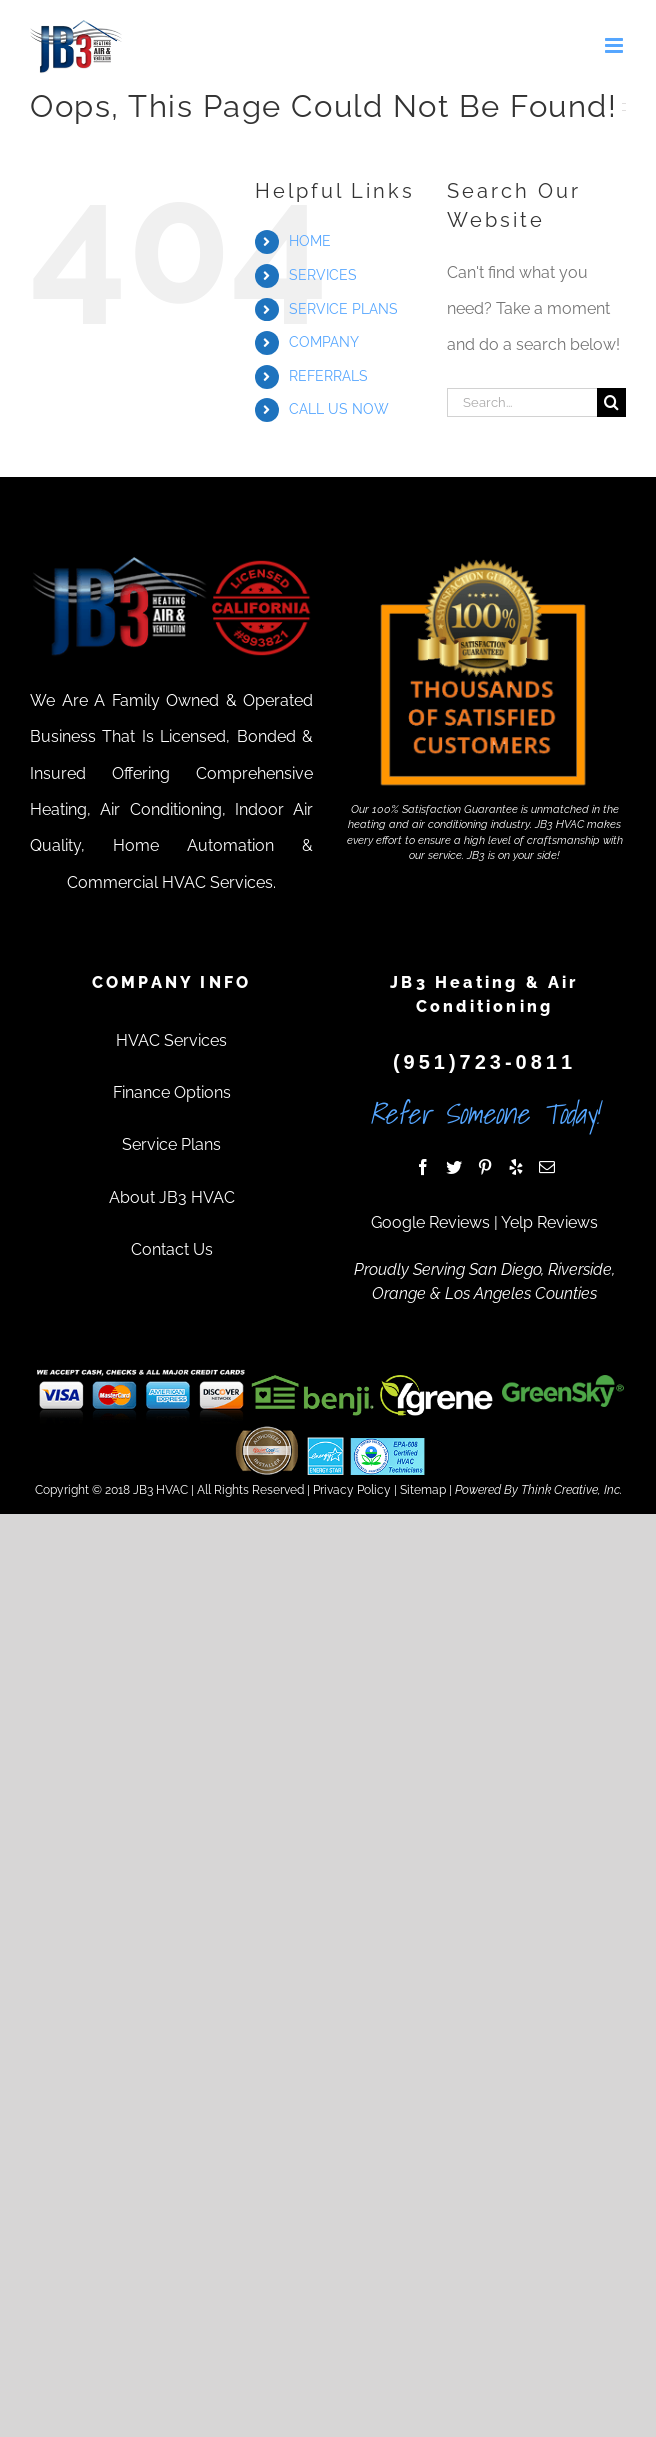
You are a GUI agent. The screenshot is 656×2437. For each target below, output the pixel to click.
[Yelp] (516, 1167)
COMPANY (324, 342)
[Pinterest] (485, 1167)
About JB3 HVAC (172, 1197)
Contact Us (172, 1249)
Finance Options (172, 1092)
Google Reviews (430, 1222)
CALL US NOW (339, 409)
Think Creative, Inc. (571, 1490)
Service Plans (171, 1144)
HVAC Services (171, 1040)
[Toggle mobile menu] (615, 45)
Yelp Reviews (549, 1222)
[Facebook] (423, 1167)
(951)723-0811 (484, 1062)
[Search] (611, 402)
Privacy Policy (352, 1490)
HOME (310, 241)
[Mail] (547, 1167)
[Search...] (522, 402)
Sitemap (423, 1490)
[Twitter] (454, 1167)
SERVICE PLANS (343, 309)
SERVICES (323, 275)
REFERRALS (328, 376)
